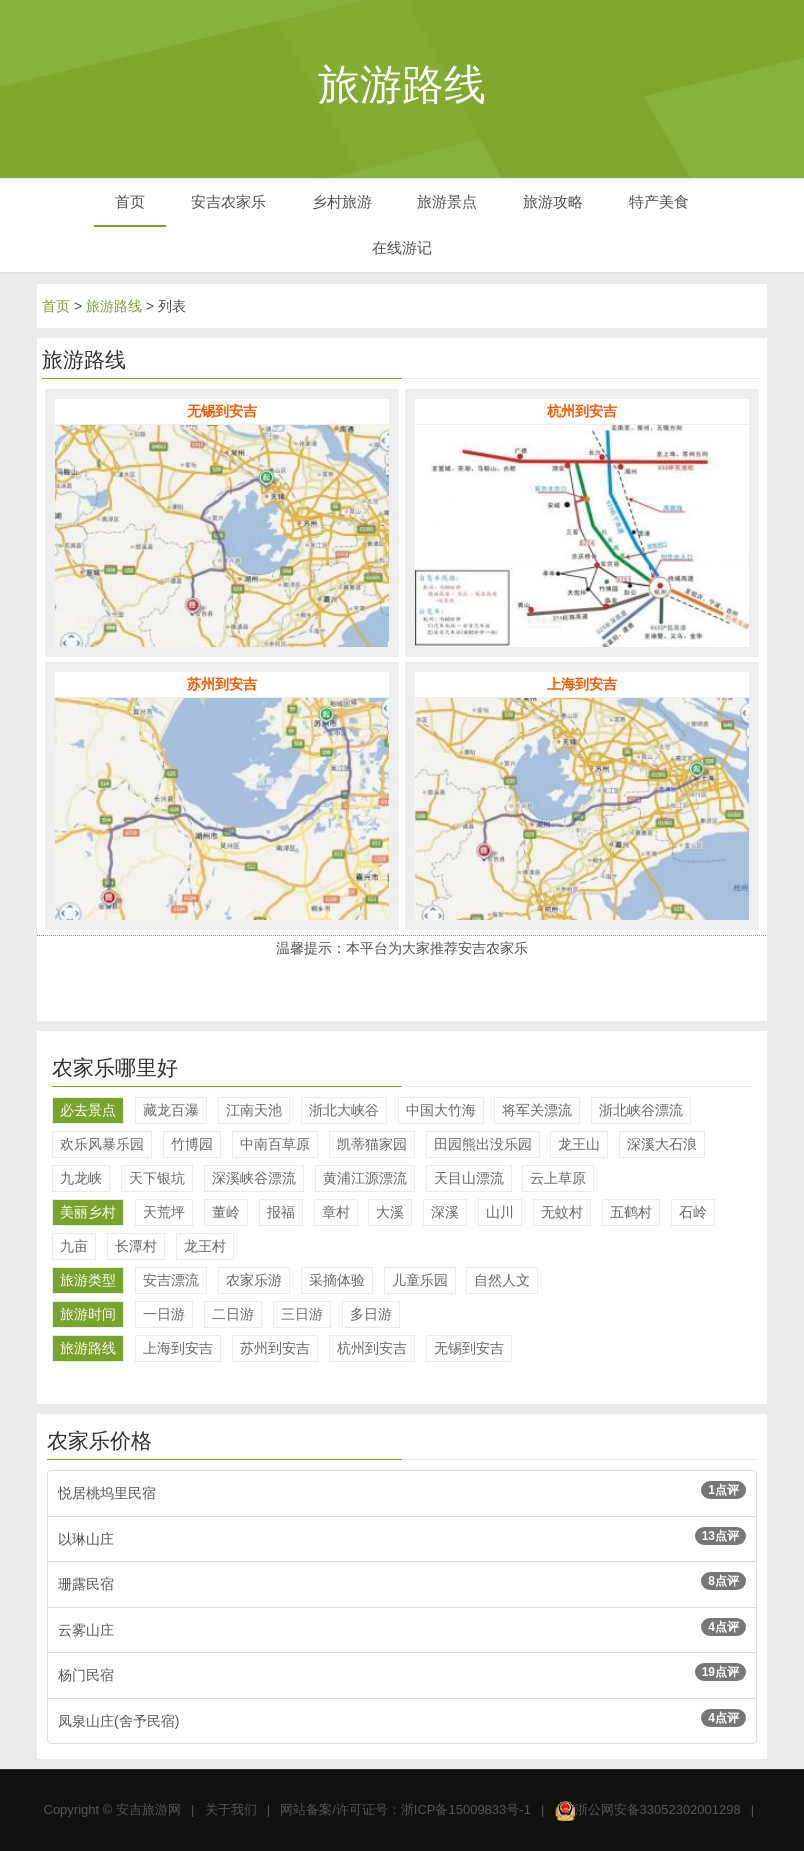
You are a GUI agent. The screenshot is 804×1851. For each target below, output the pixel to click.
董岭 (226, 1212)
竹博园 (192, 1144)
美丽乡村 (88, 1212)
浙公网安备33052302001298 (658, 1809)
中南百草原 (275, 1144)
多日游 (371, 1314)
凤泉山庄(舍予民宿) (402, 1719)
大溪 (390, 1212)
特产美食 (659, 201)
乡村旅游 (342, 201)
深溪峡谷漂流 (254, 1178)
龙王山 (579, 1144)
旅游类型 (88, 1280)
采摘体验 (337, 1280)
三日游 (302, 1314)
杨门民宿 (402, 1673)
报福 (281, 1212)
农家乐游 (254, 1280)
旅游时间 (88, 1314)
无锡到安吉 (469, 1348)
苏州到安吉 (275, 1348)
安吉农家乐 (228, 201)
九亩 (74, 1246)
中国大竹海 (441, 1110)
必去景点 (88, 1110)
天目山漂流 (469, 1178)
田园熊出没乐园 (483, 1144)
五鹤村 (631, 1212)
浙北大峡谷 (344, 1110)
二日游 (233, 1314)
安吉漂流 (171, 1280)
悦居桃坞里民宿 (402, 1491)
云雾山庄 (402, 1628)
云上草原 (558, 1178)
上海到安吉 (178, 1348)
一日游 (164, 1314)
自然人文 (502, 1280)
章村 (336, 1212)
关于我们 (231, 1809)
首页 (130, 201)
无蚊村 (562, 1212)
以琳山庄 (402, 1537)
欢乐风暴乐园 (102, 1144)
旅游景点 (447, 201)
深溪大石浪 (662, 1144)
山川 (500, 1212)
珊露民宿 (402, 1582)
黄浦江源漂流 (365, 1178)
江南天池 (254, 1110)
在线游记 (402, 247)
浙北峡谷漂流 (641, 1110)
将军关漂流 (537, 1110)
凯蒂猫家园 (372, 1144)
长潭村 (136, 1246)
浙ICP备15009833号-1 (466, 1809)
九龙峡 (81, 1178)
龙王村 (205, 1246)
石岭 (693, 1212)
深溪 (445, 1212)
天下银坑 (157, 1178)
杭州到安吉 (372, 1348)
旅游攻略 (553, 201)
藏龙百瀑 (171, 1110)
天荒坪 (164, 1212)
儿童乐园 (420, 1280)
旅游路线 (114, 306)
